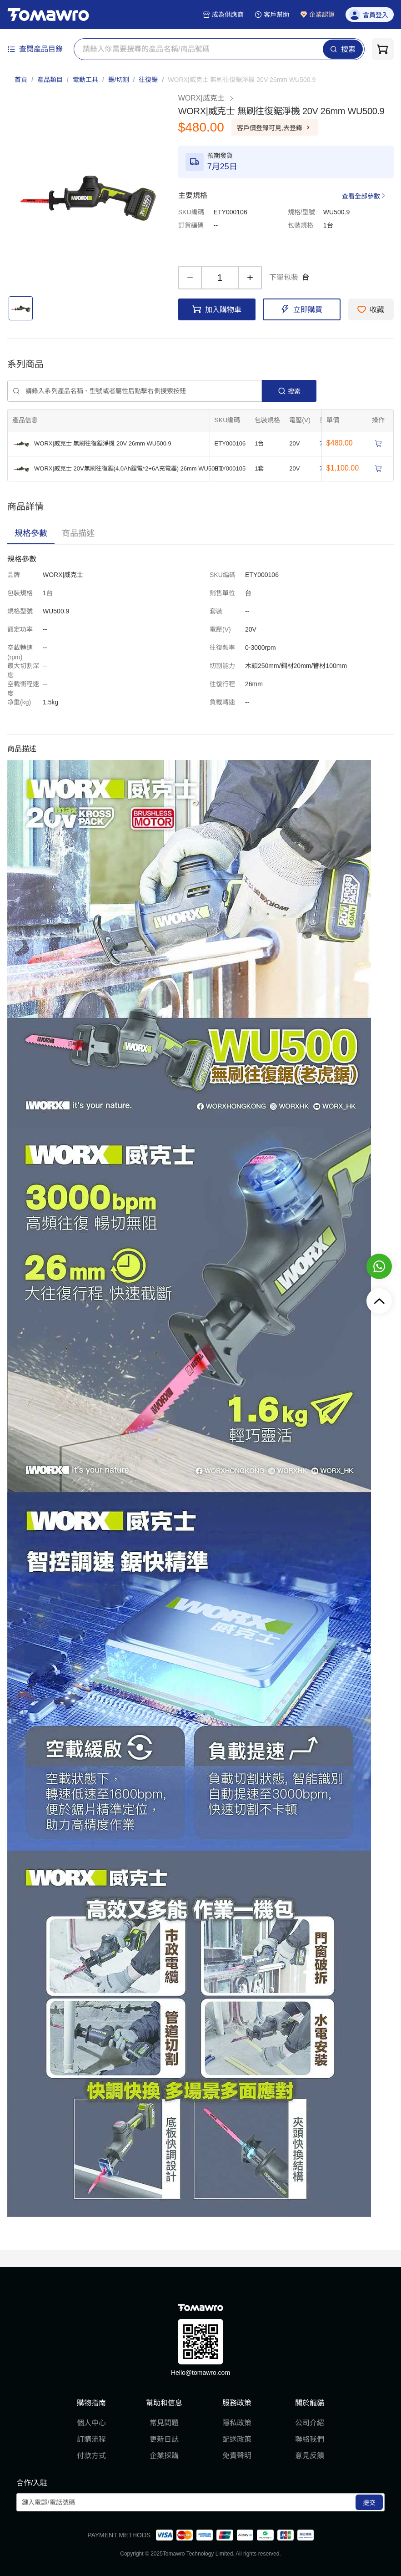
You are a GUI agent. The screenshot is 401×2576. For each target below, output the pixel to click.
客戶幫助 (272, 14)
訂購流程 (91, 2439)
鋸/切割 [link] (118, 79)
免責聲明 (236, 2456)
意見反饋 (309, 2456)
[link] (242, 79)
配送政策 (236, 2439)
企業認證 (317, 14)
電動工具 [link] (85, 79)
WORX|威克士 (206, 98)
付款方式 (91, 2456)
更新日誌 (164, 2439)
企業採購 (164, 2456)
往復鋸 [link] (148, 79)
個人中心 (91, 2423)
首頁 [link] (21, 79)
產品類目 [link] (50, 79)
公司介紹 (309, 2423)
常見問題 (164, 2423)
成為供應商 (223, 14)
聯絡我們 (309, 2439)
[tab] (31, 533)
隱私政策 (236, 2423)
